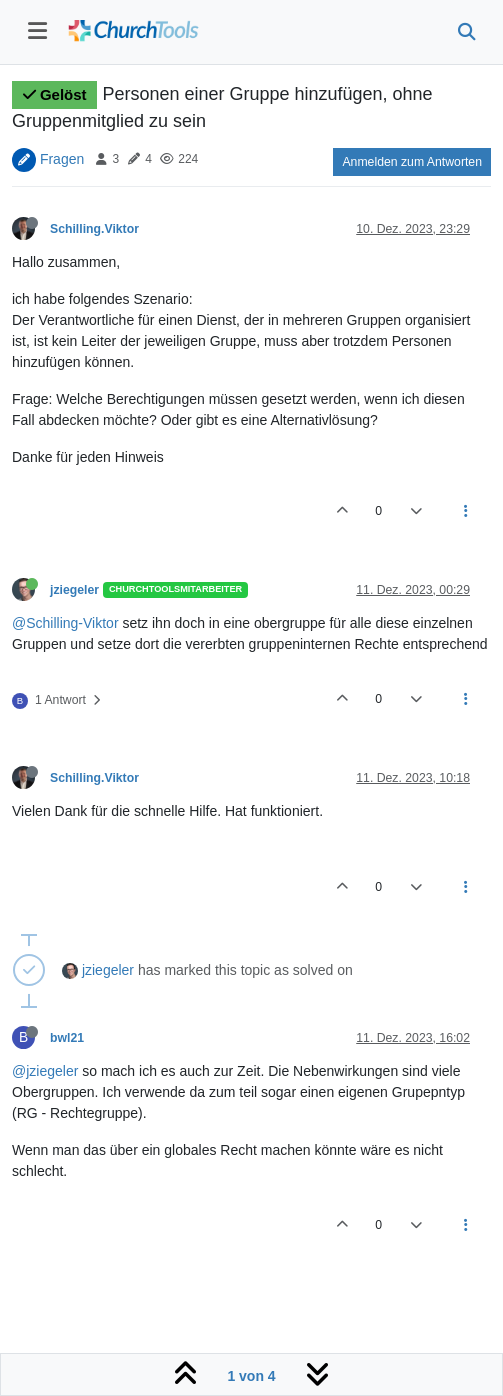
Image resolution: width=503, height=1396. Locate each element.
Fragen (62, 158)
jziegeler (74, 590)
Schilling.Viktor (94, 229)
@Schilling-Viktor (65, 623)
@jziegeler (45, 1071)
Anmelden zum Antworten (412, 162)
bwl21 (67, 1038)
